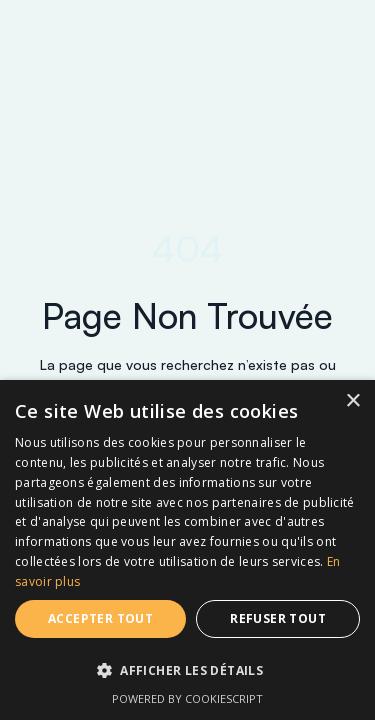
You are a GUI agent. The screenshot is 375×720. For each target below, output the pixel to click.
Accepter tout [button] (100, 618)
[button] (187, 671)
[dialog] (187, 550)
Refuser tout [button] (278, 618)
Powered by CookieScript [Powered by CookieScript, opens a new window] (187, 698)
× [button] (352, 401)
